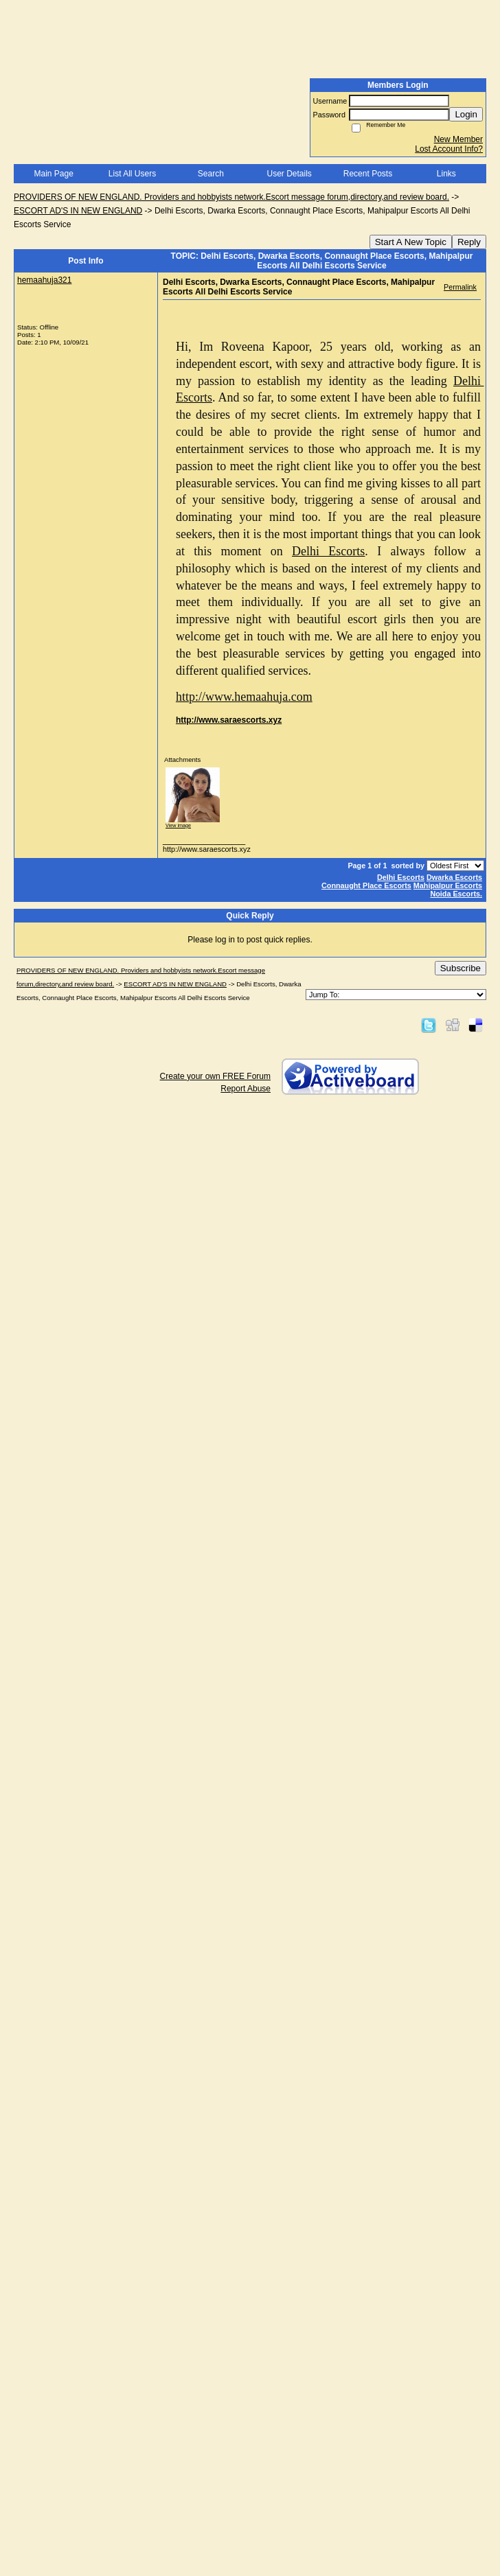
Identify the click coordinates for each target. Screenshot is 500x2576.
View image (178, 825)
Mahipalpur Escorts (447, 885)
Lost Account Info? (449, 149)
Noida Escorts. (456, 894)
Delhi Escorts (400, 877)
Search (211, 173)
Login (466, 114)
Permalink (460, 287)
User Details (288, 173)
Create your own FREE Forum (215, 1076)
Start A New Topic (410, 242)
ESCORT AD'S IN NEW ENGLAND (78, 211)
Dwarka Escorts (454, 877)
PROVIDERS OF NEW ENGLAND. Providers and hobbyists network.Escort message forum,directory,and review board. (231, 197)
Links (446, 173)
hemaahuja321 (44, 280)
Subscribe (460, 968)
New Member (458, 139)
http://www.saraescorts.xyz (229, 720)
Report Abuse (245, 1088)
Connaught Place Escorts (366, 885)
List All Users (132, 173)
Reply (469, 242)
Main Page (53, 173)
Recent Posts (367, 173)
